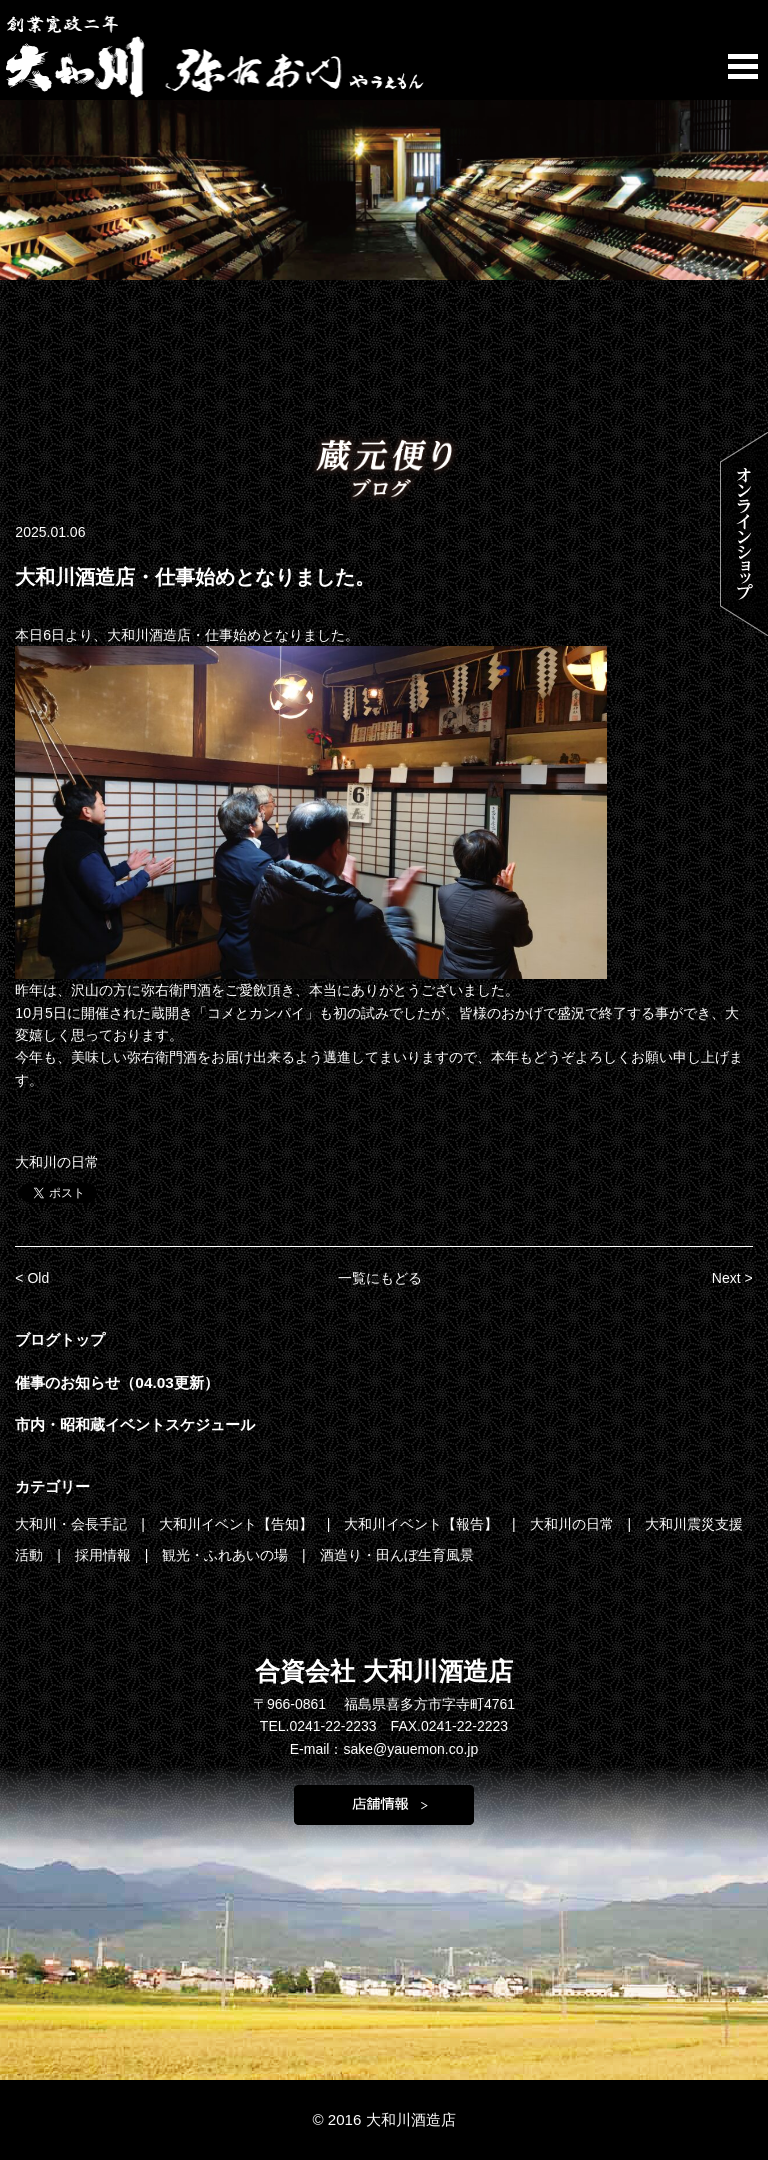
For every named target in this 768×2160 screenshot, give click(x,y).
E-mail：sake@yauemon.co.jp (384, 1749)
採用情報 (105, 1555)
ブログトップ (60, 1339)
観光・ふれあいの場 (227, 1555)
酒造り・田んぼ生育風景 (397, 1555)
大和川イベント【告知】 (238, 1524)
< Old (32, 1278)
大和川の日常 (57, 1162)
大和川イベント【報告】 (423, 1524)
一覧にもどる (380, 1278)
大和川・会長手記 (73, 1524)
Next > (732, 1278)
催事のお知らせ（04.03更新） (117, 1382)
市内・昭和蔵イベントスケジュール (135, 1424)
